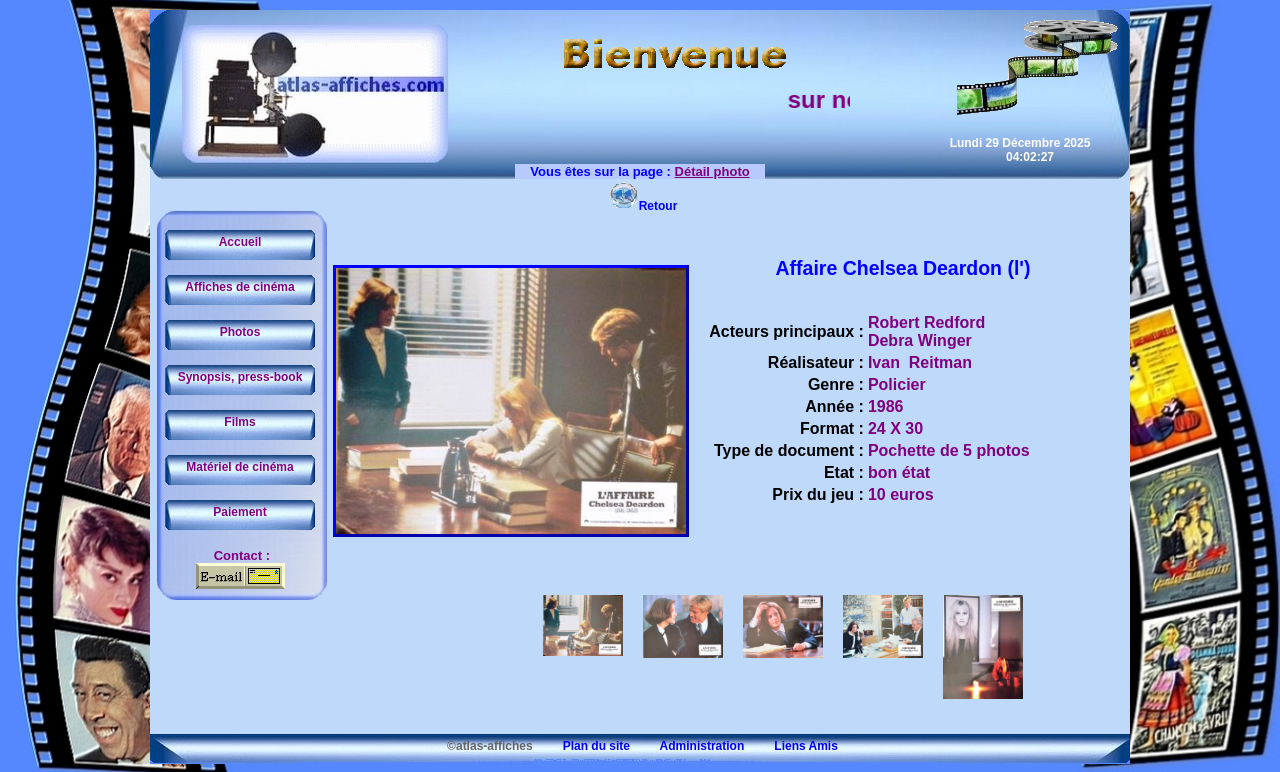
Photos (240, 332)
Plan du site (583, 746)
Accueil (240, 242)
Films (239, 422)
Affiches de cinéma (239, 287)
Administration (688, 746)
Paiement (239, 512)
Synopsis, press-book (240, 377)
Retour (643, 206)
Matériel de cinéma (239, 467)
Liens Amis (793, 746)
